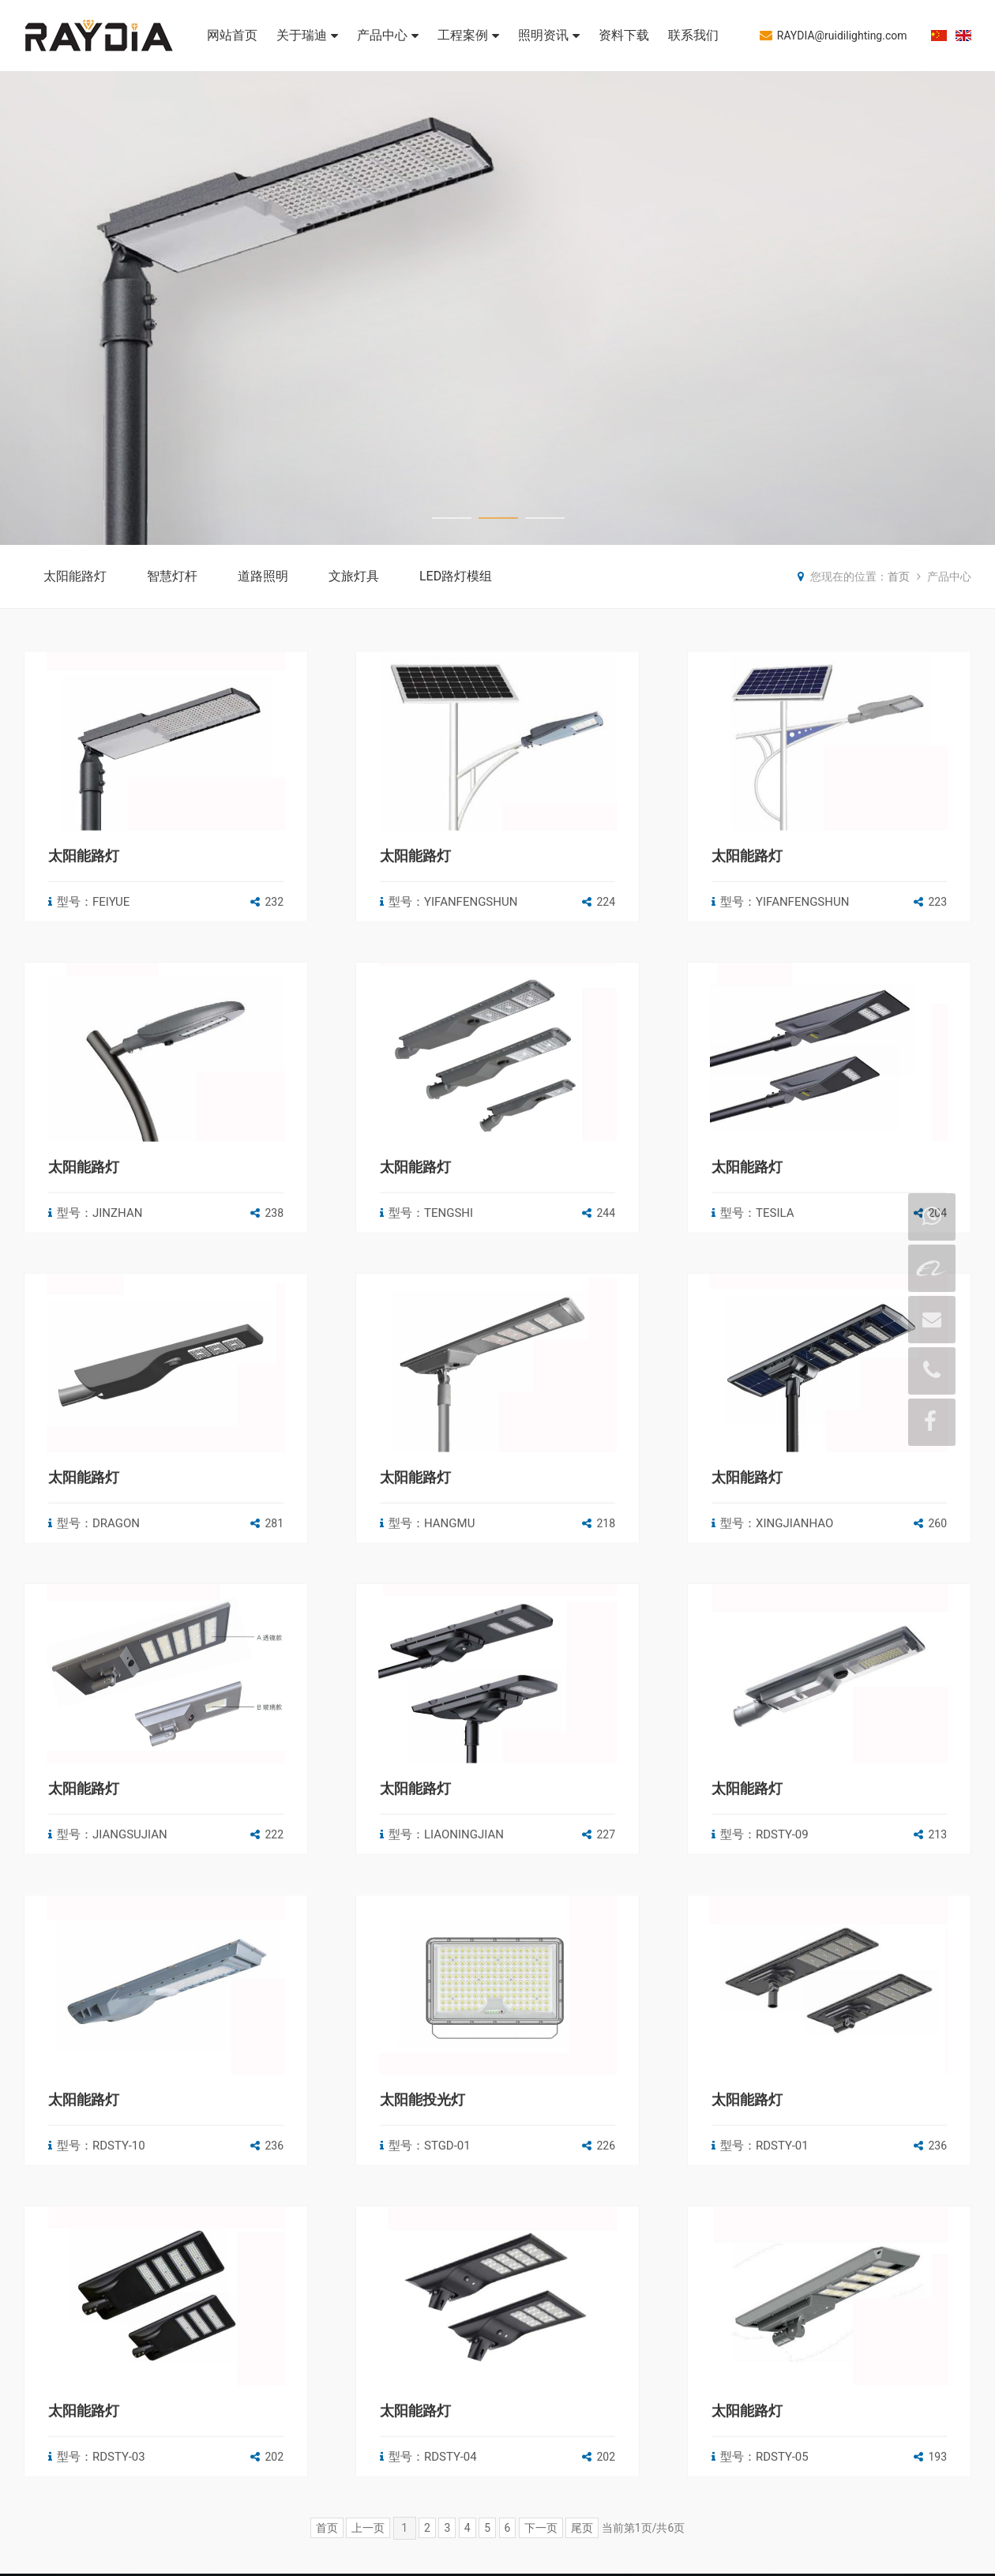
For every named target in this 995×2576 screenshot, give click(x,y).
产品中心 (388, 35)
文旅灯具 (354, 576)
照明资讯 (549, 35)
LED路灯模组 (455, 576)
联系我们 (693, 35)
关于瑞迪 (307, 35)
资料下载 (624, 35)
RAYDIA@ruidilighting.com (833, 35)
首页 (899, 576)
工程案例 (468, 35)
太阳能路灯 (75, 576)
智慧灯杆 (172, 576)
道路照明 (263, 576)
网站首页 (232, 35)
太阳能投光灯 (422, 2363)
